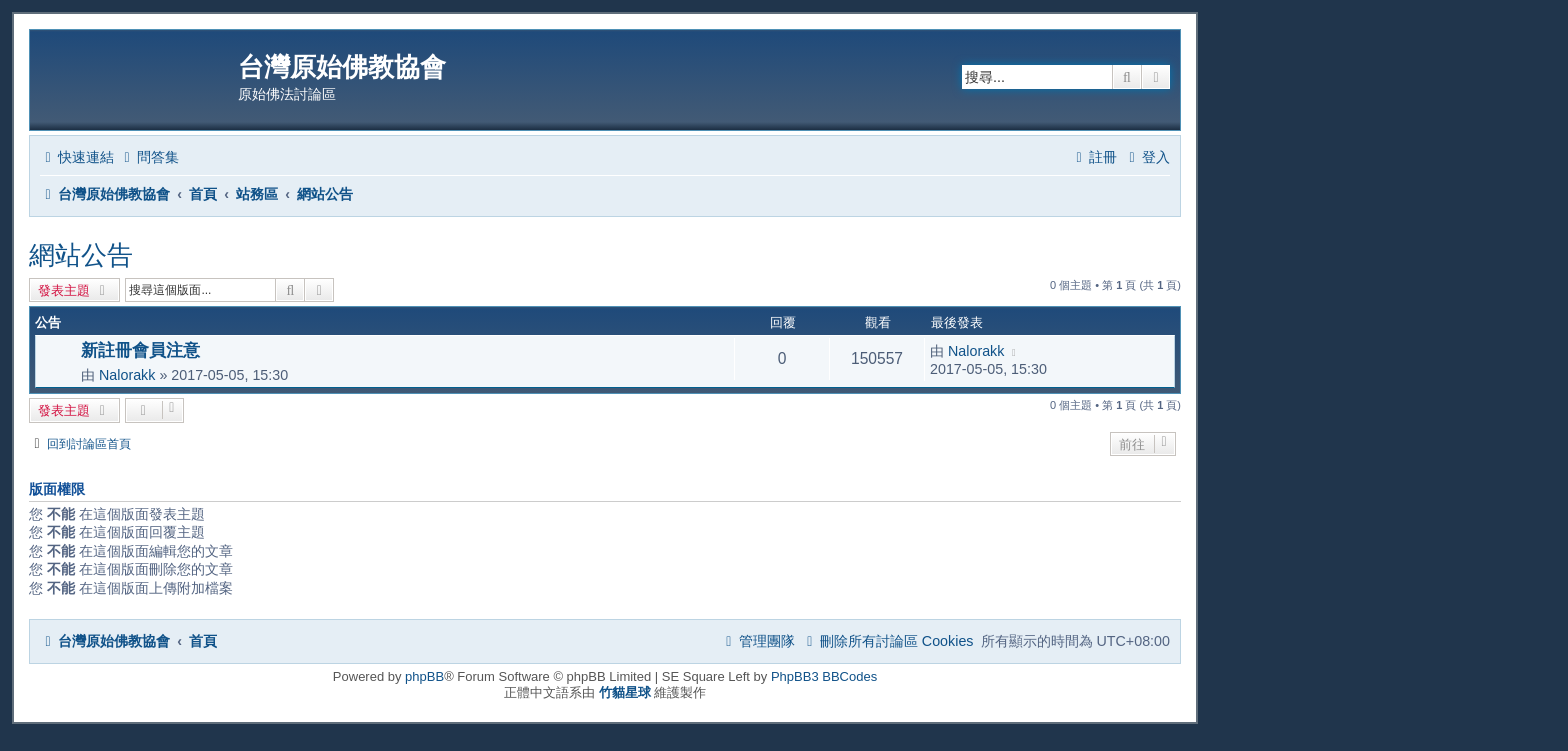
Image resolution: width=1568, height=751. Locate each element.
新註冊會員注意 (140, 350)
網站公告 (81, 255)
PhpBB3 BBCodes (824, 676)
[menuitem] (149, 157)
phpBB (424, 676)
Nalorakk (127, 375)
